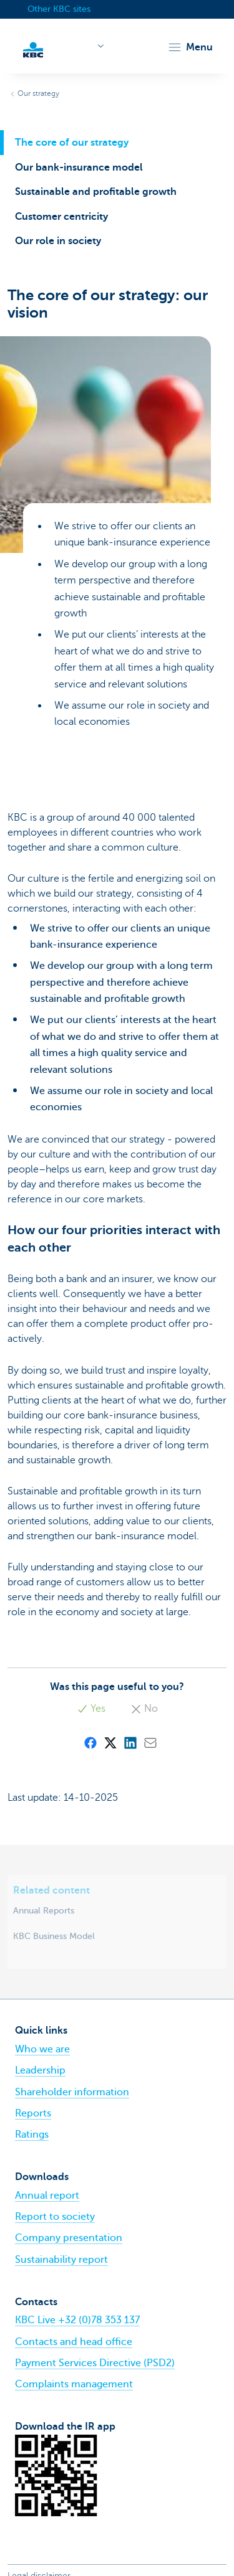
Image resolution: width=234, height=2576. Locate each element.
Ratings (32, 2134)
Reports (33, 2113)
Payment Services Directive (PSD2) (95, 2363)
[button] (190, 47)
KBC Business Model (54, 1936)
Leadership (40, 2070)
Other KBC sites (58, 9)
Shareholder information (72, 2092)
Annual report (47, 2195)
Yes (91, 1708)
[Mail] (149, 1742)
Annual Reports (43, 1910)
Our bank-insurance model (79, 167)
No (144, 1708)
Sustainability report (61, 2259)
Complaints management (74, 2384)
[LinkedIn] (129, 1742)
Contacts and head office (73, 2341)
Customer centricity (61, 216)
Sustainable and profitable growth (96, 191)
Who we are (42, 2049)
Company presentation (68, 2237)
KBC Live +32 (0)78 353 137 (77, 2320)
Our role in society (58, 241)
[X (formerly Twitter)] (109, 1742)
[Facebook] (89, 1742)
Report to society (55, 2216)
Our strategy (38, 93)
